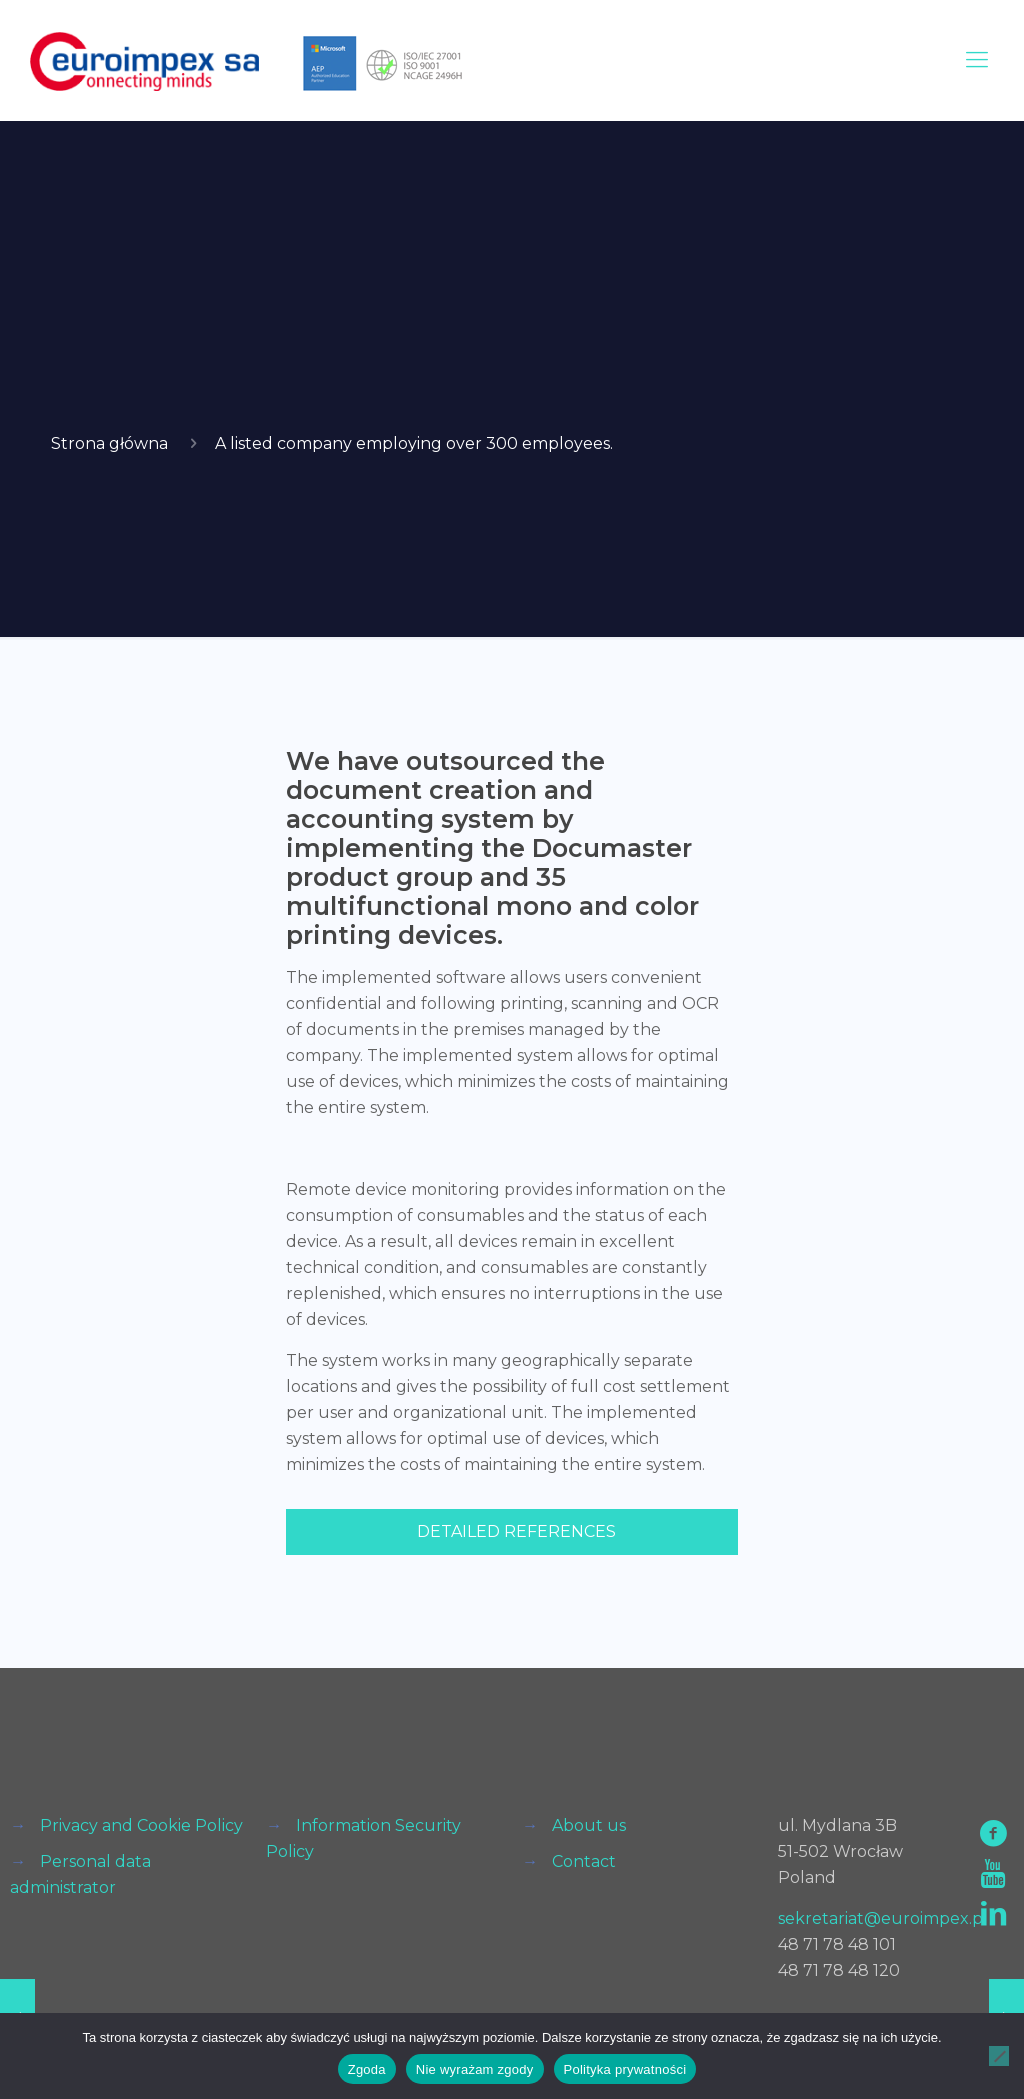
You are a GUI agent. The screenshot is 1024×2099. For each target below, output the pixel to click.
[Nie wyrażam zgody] (999, 2056)
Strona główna (109, 443)
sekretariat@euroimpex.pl (883, 1918)
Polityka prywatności (625, 2069)
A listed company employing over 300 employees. (414, 443)
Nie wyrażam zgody (475, 2069)
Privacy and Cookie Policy (141, 1825)
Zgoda (367, 2069)
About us (589, 1825)
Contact (584, 1861)
